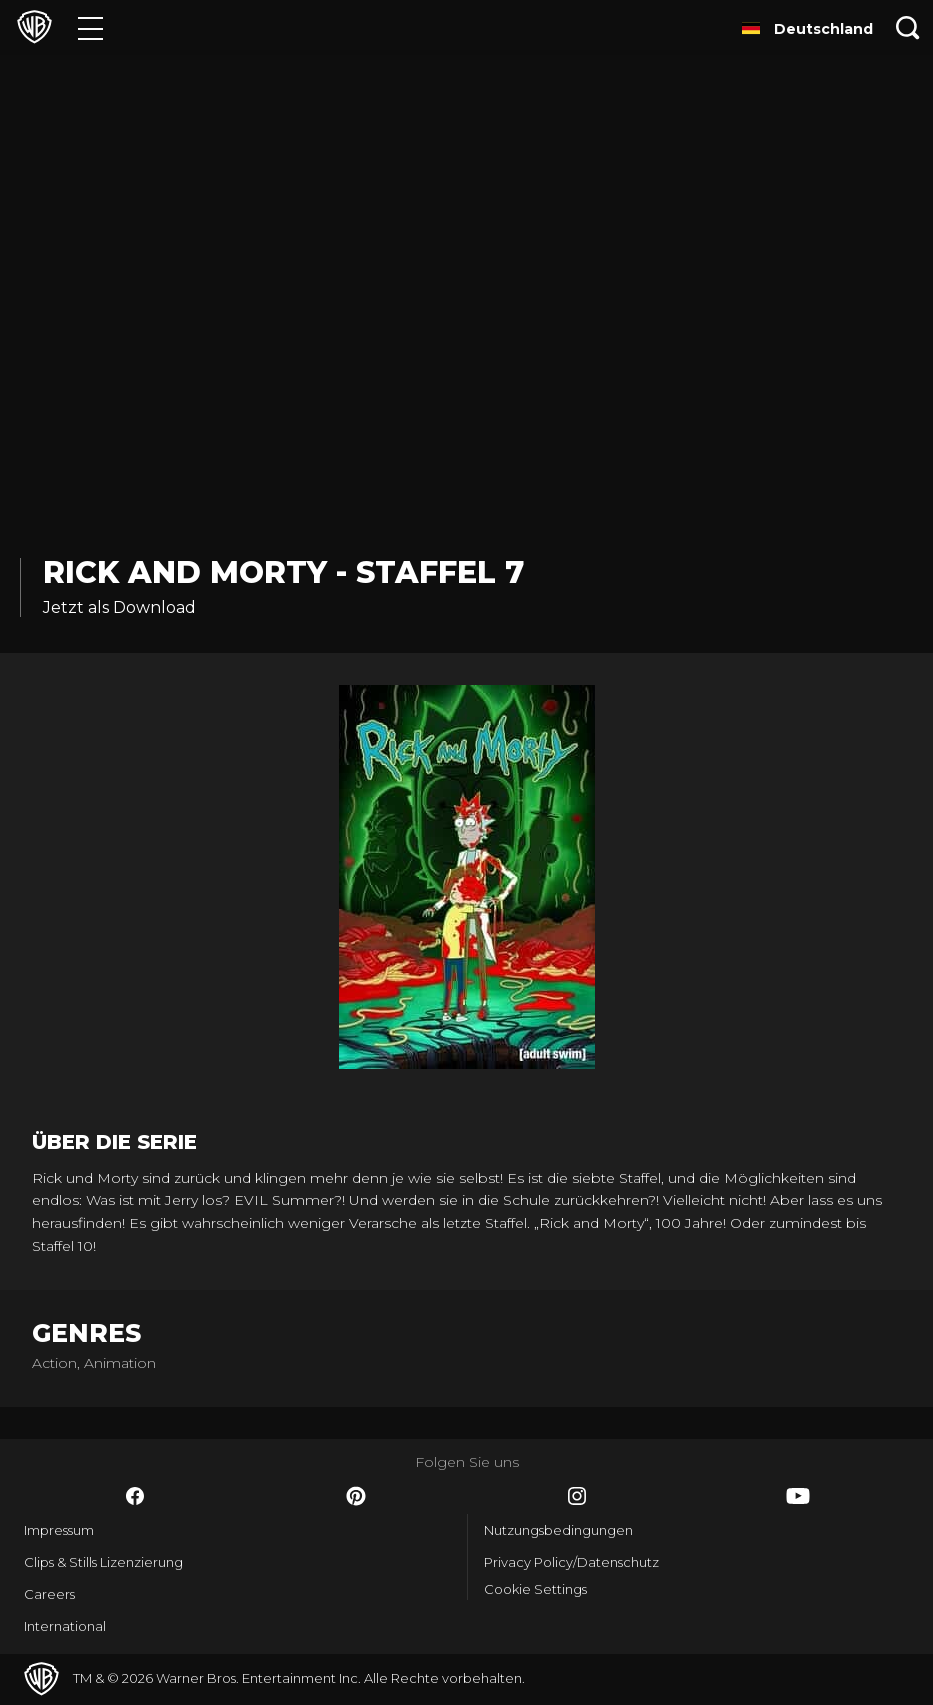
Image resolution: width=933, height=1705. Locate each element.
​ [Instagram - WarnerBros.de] (577, 1496)
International (65, 1626)
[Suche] (908, 27)
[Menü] (90, 27)
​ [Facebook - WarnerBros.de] (135, 1496)
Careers (49, 1594)
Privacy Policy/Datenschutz (571, 1562)
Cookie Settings (535, 1589)
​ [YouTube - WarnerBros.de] (798, 1496)
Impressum (59, 1530)
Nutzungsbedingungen (558, 1530)
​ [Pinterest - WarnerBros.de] (356, 1496)
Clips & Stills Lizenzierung (103, 1562)
